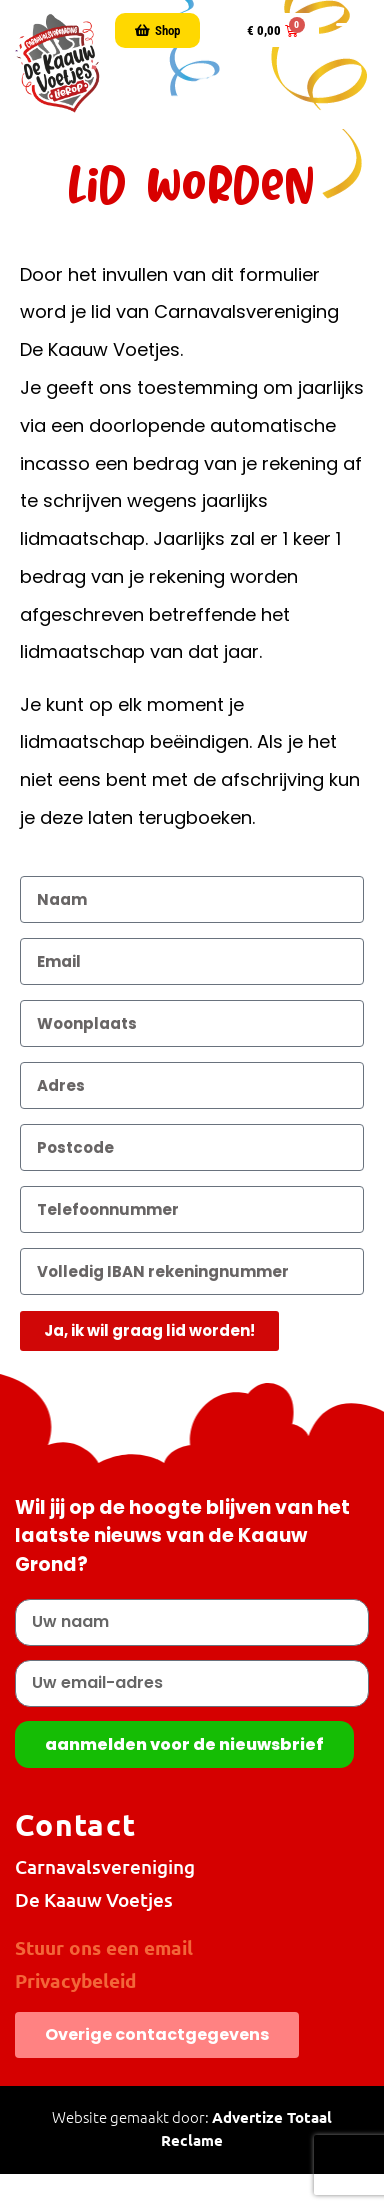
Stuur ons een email (104, 1947)
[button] (348, 31)
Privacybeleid (75, 1980)
